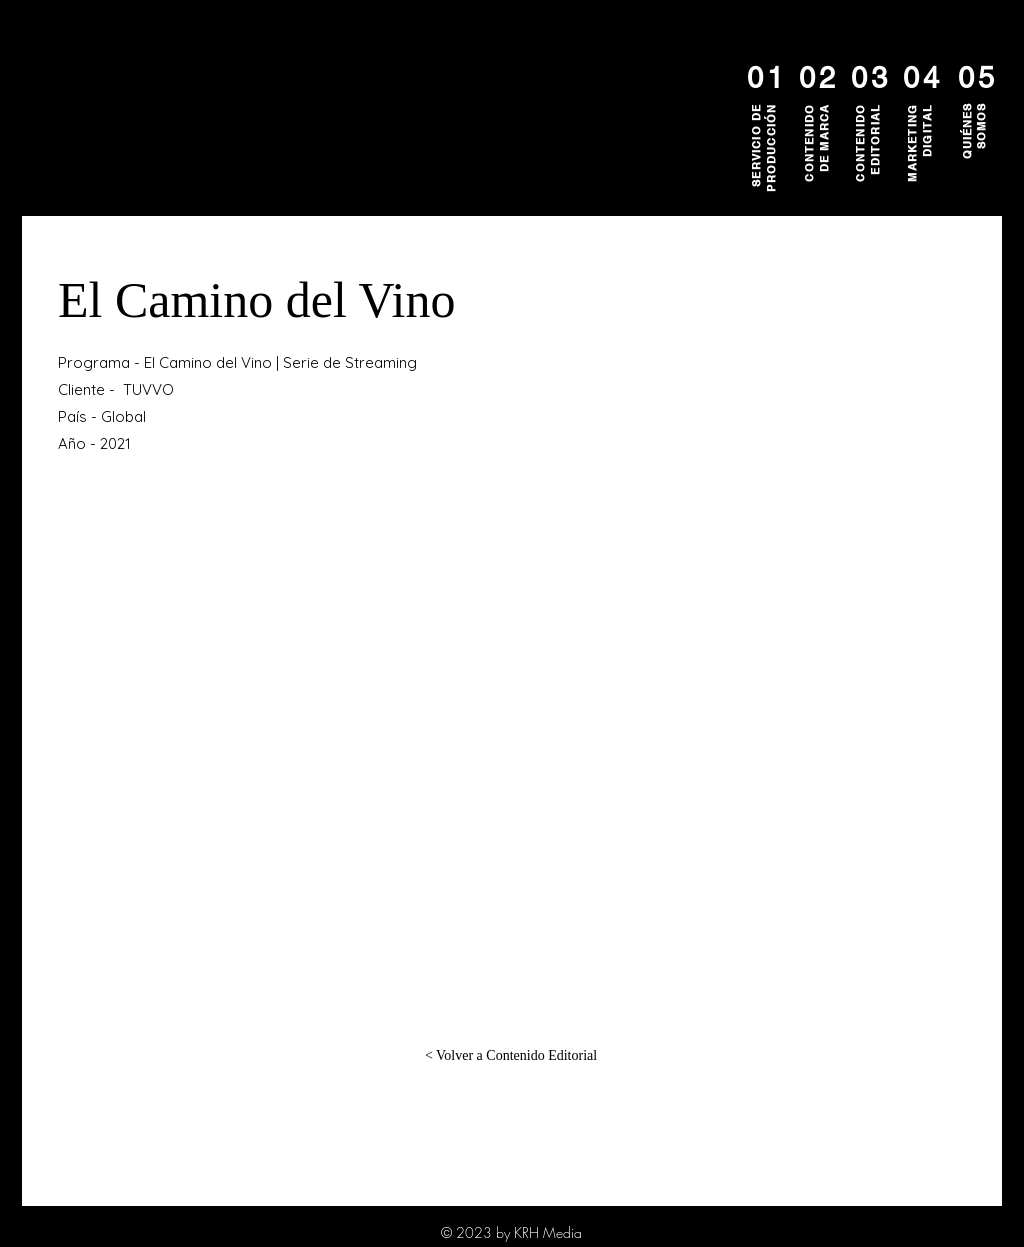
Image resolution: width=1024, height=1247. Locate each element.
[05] (976, 78)
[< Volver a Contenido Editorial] (511, 1056)
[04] (921, 78)
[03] (869, 78)
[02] (817, 78)
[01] (765, 78)
